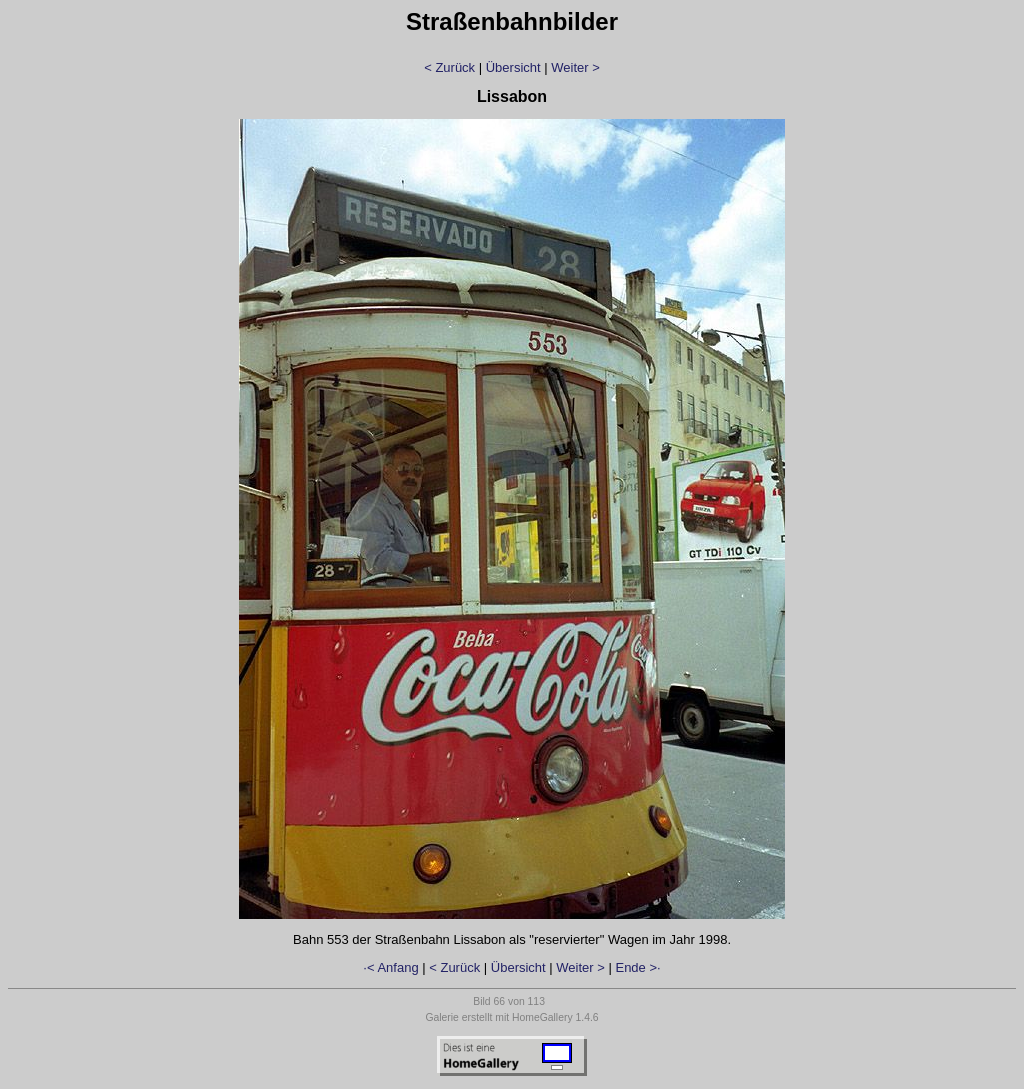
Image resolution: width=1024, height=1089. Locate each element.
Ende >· (637, 967)
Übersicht (513, 67)
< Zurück (449, 67)
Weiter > (575, 67)
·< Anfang (390, 967)
